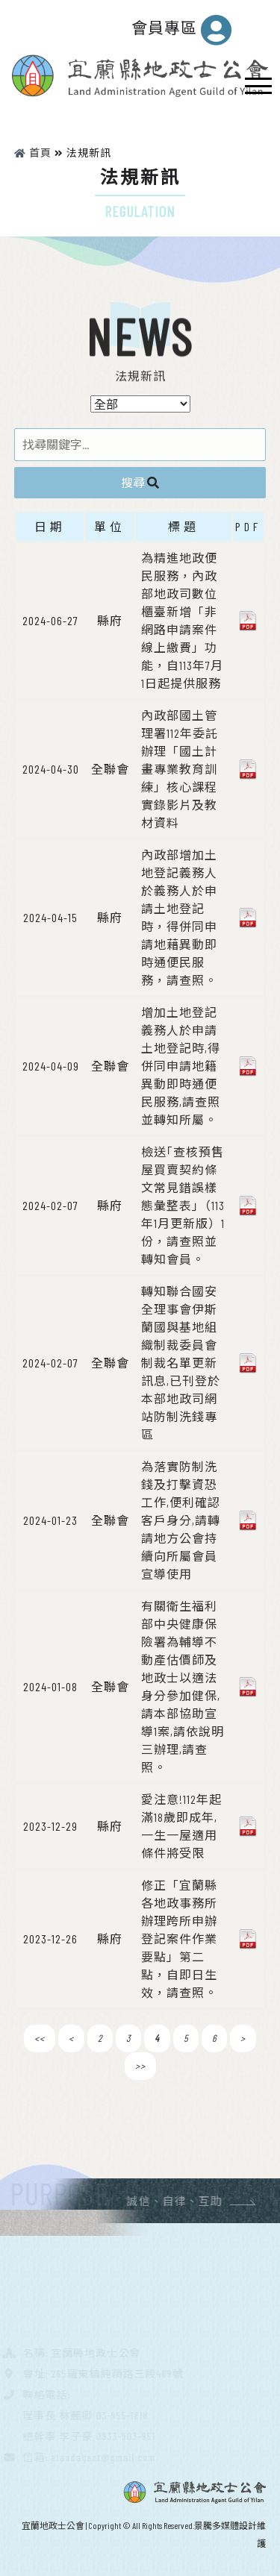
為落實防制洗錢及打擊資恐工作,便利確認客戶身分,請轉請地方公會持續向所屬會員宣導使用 (180, 1520)
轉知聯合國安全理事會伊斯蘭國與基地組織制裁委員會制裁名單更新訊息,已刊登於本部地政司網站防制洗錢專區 (180, 1362)
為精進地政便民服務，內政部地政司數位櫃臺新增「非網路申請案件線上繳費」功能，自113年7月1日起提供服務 (182, 620)
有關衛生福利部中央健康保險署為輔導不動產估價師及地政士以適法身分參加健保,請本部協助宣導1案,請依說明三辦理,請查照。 (182, 1686)
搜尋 (140, 482)
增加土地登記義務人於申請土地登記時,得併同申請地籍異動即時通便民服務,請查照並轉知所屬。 (180, 1065)
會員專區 (181, 30)
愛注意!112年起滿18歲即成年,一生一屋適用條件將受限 (181, 1826)
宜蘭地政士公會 (53, 2525)
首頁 (33, 152)
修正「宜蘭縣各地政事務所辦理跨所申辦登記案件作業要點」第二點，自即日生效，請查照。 (179, 1938)
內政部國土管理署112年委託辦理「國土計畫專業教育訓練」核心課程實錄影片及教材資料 (179, 769)
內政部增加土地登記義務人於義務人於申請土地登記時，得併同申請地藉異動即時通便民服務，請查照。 (179, 917)
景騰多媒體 (216, 2525)
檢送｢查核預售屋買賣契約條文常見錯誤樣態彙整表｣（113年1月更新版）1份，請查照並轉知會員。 (183, 1205)
